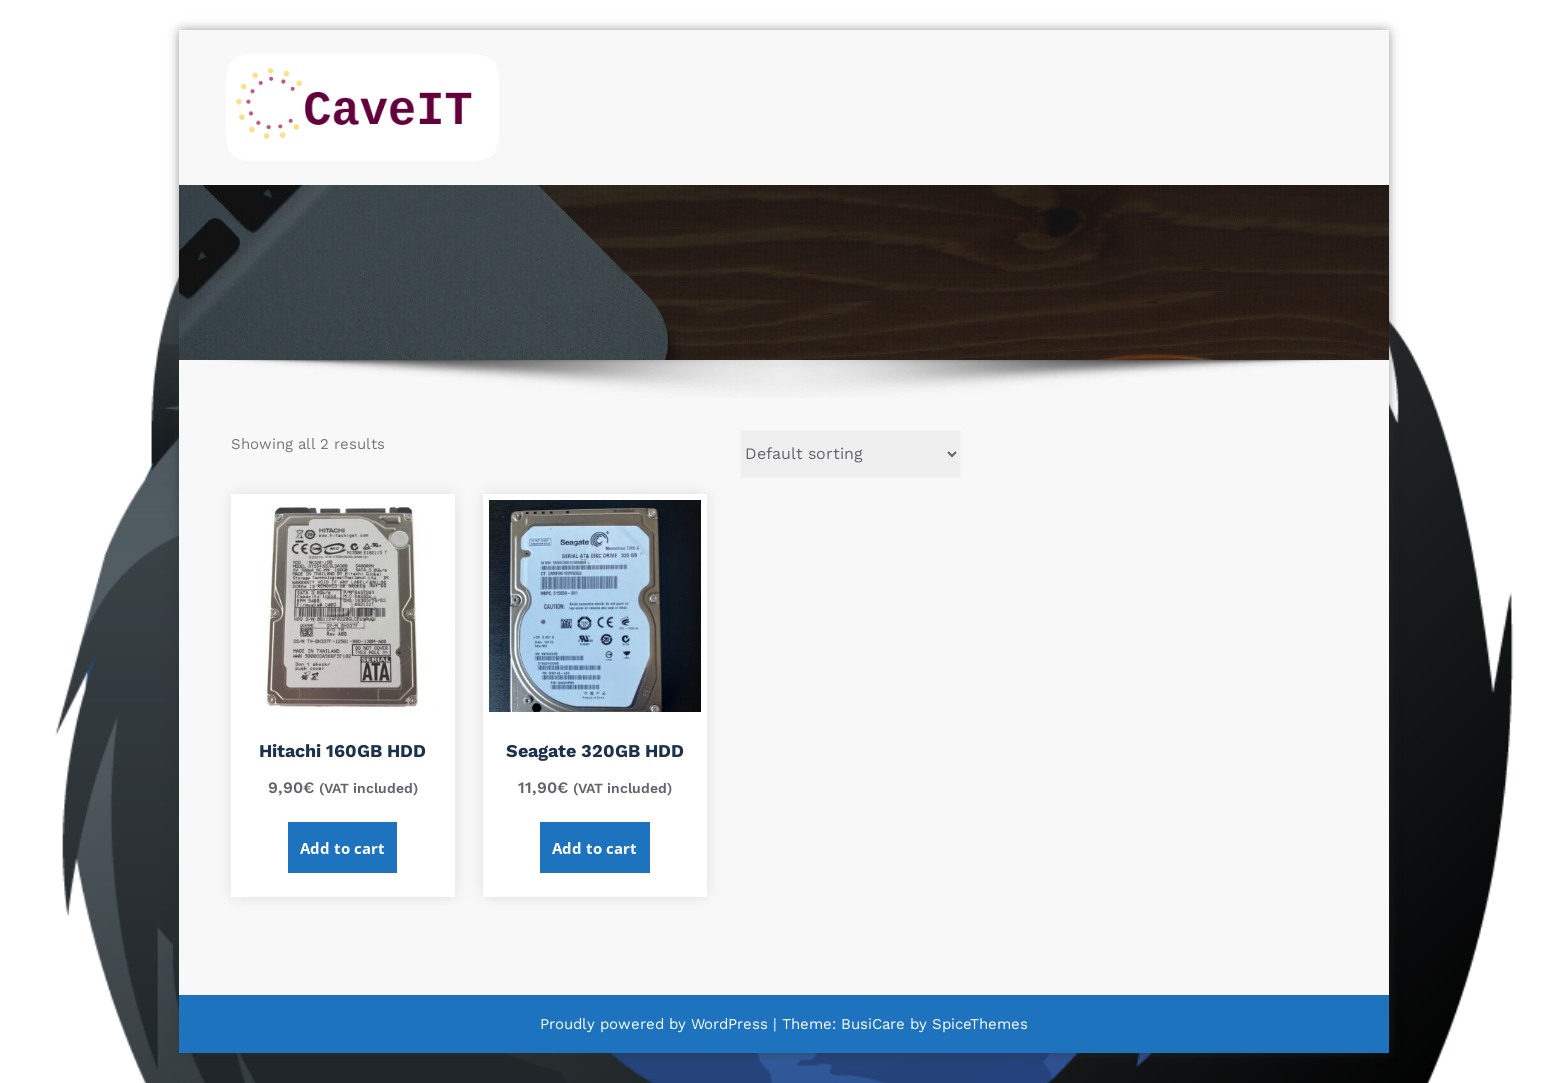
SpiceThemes (977, 1024)
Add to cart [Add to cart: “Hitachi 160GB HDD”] (342, 848)
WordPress (729, 1024)
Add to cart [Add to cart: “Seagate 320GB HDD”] (594, 848)
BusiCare (875, 1024)
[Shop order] (850, 454)
